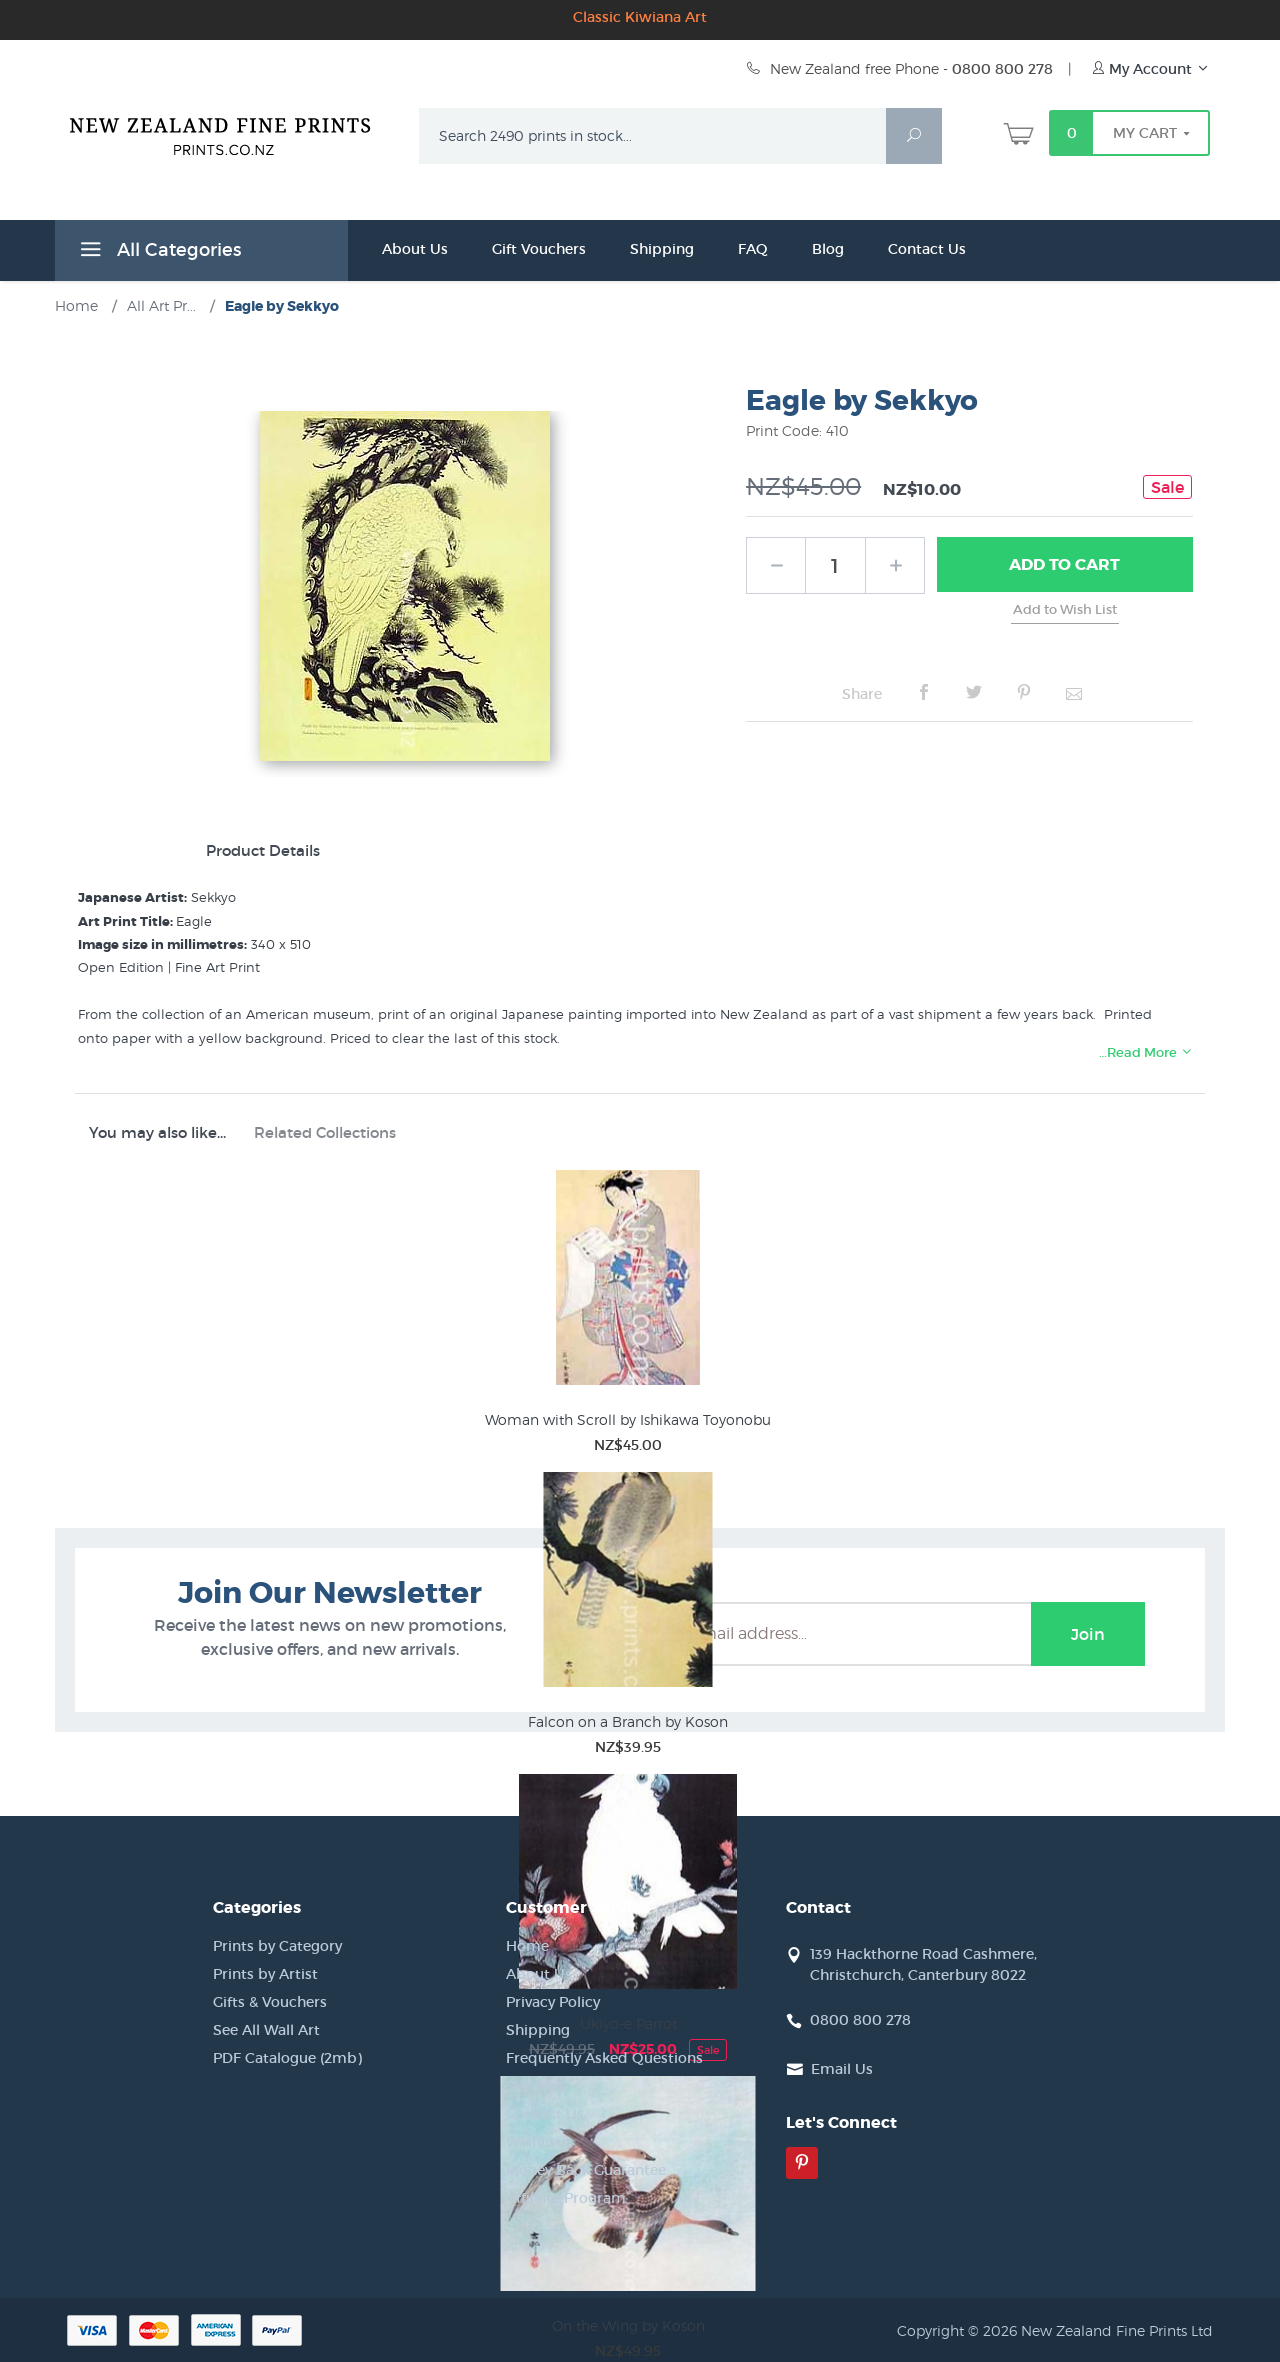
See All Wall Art (266, 2030)
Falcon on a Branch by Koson (628, 1721)
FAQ (753, 249)
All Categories (158, 253)
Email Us (842, 2069)
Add (1064, 565)
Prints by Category (277, 1946)
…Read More (1146, 1052)
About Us (415, 249)
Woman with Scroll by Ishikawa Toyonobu (628, 1419)
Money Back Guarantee (586, 2170)
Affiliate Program (566, 2198)
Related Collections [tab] (325, 1132)
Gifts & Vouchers (270, 2002)
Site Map (537, 2086)
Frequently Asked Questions (604, 2058)
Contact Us (927, 249)
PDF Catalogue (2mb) (287, 2058)
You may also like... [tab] (157, 1132)
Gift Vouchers (539, 249)
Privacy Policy (553, 2002)
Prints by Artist (265, 1974)
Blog (828, 249)
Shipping (662, 249)
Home (527, 1946)
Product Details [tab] (263, 850)
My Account (1150, 69)
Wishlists (537, 2142)
